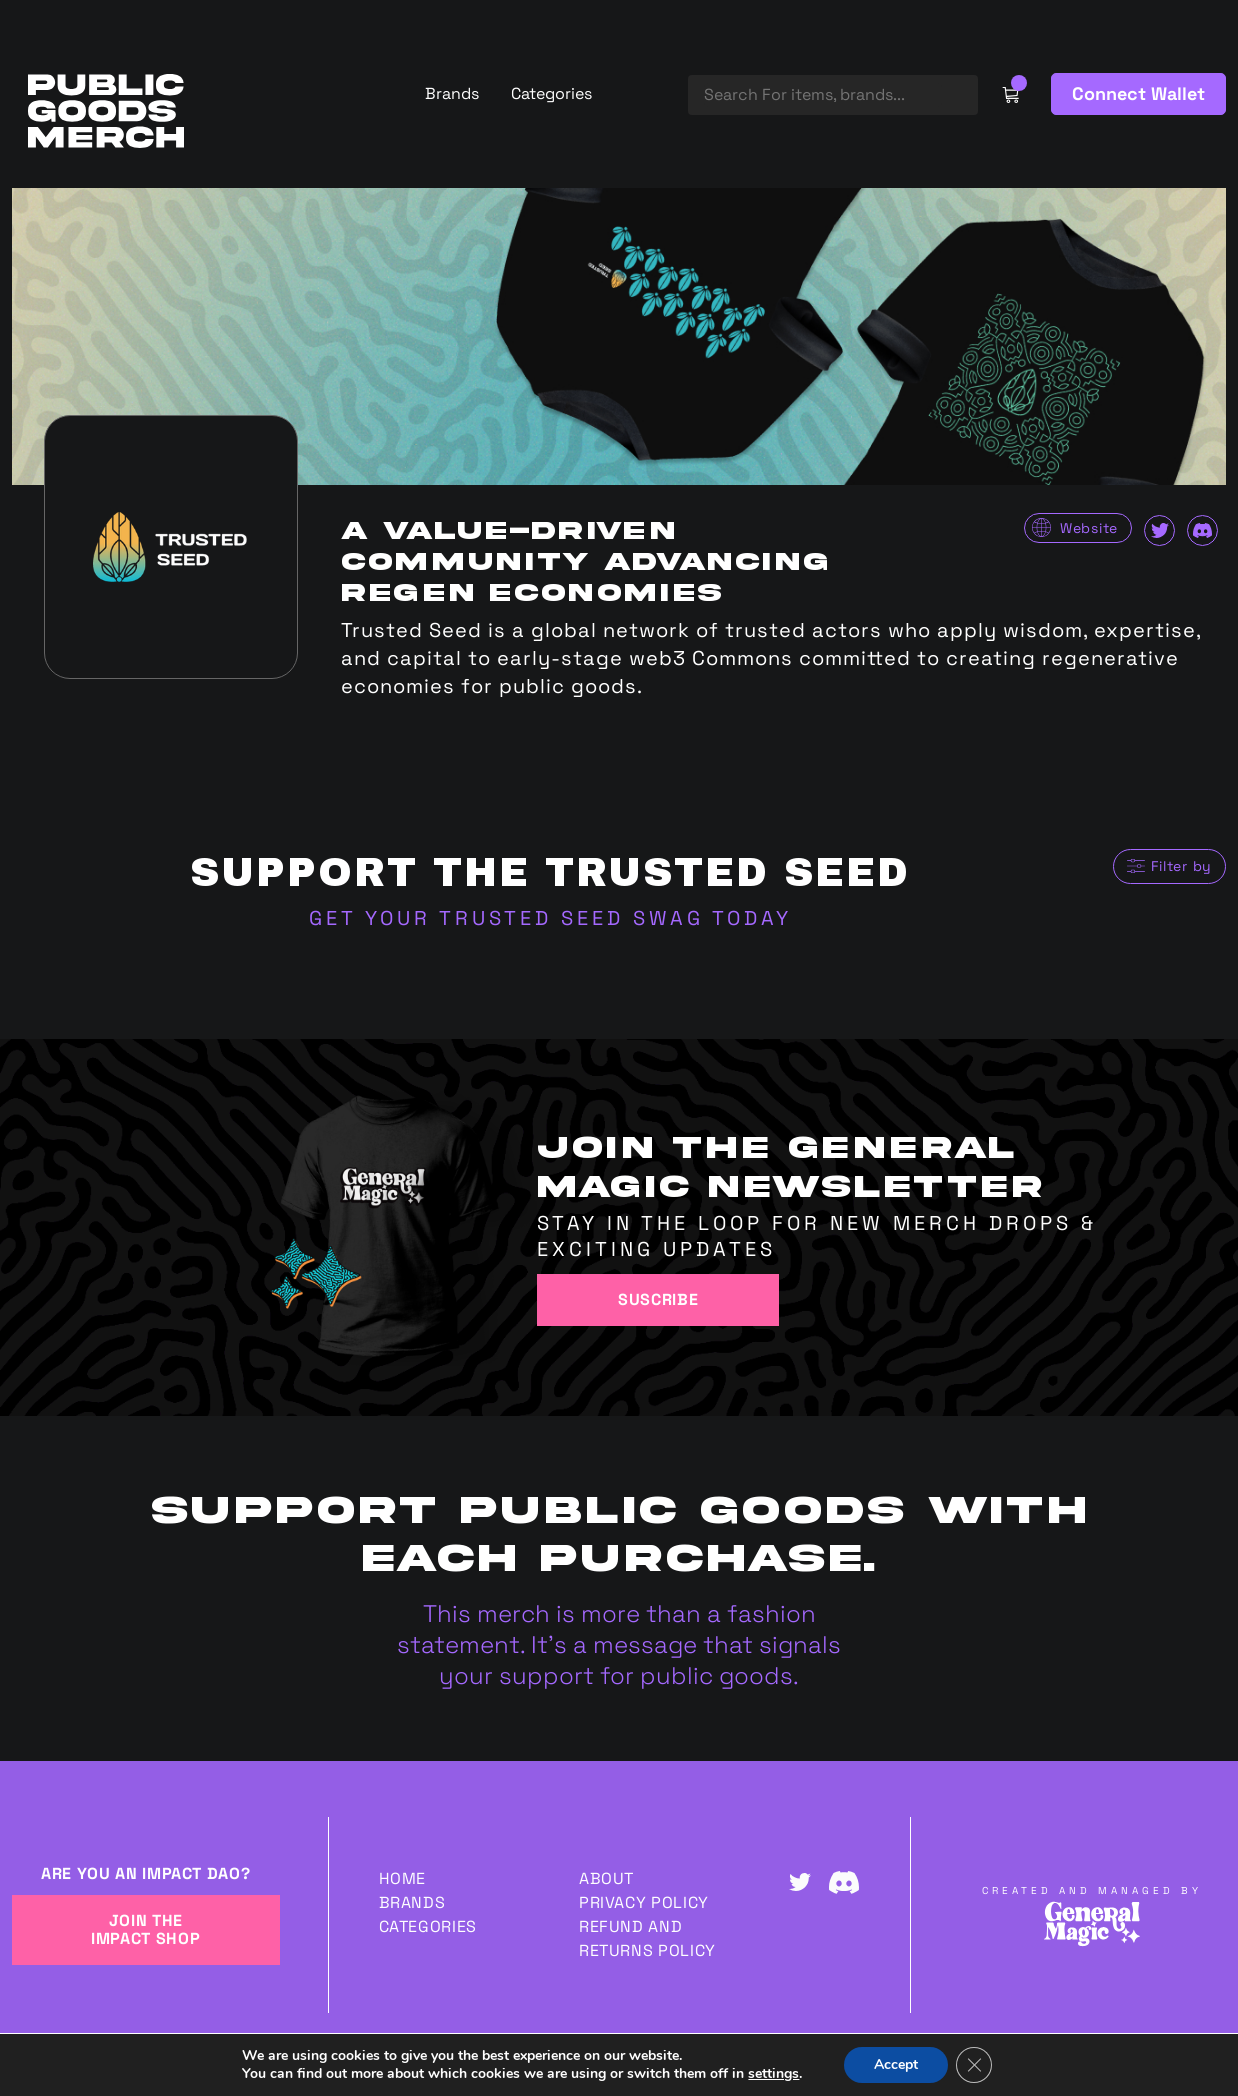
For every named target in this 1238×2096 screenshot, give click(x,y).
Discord (1202, 530)
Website (1089, 528)
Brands (452, 94)
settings (773, 2074)
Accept (896, 2064)
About (606, 1878)
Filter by (1181, 866)
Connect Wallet (1138, 93)
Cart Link (1010, 94)
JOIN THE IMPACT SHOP (145, 1929)
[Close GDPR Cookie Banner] (974, 2065)
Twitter (1159, 530)
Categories (551, 94)
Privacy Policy (644, 1902)
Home (403, 1878)
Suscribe (658, 1299)
